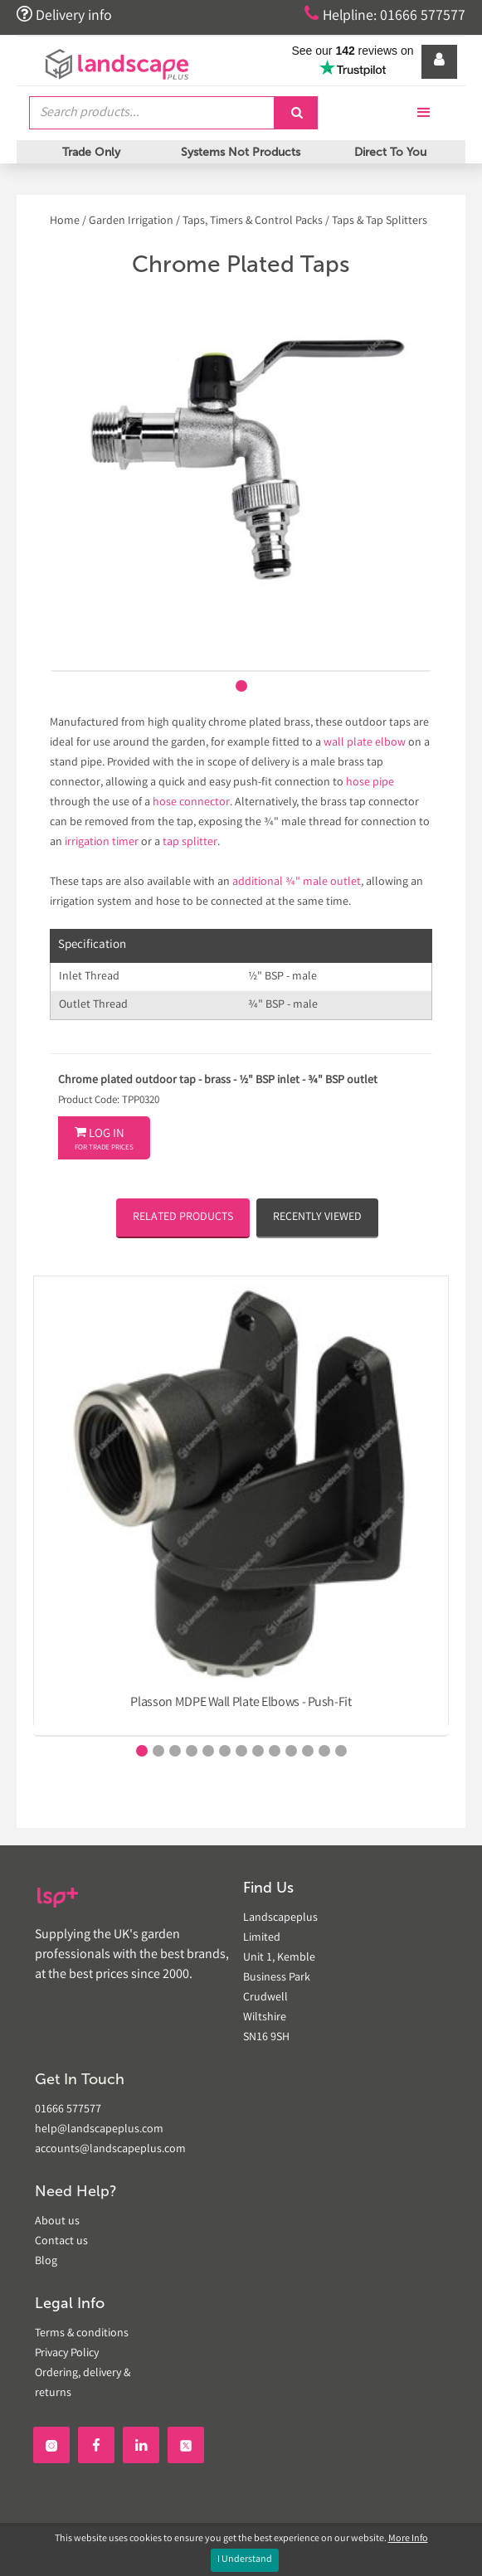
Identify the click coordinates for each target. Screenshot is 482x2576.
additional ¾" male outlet (296, 882)
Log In (104, 1139)
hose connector (191, 803)
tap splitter (190, 842)
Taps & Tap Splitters (379, 221)
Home (66, 221)
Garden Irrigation (131, 221)
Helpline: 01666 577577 (383, 15)
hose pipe (370, 783)
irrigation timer (102, 842)
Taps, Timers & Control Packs (253, 221)
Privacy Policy (67, 2353)
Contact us (61, 2241)
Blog (46, 2261)
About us (57, 2222)
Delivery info (65, 15)
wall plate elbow (365, 743)
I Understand (244, 2560)
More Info (408, 2539)
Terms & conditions (82, 2334)
